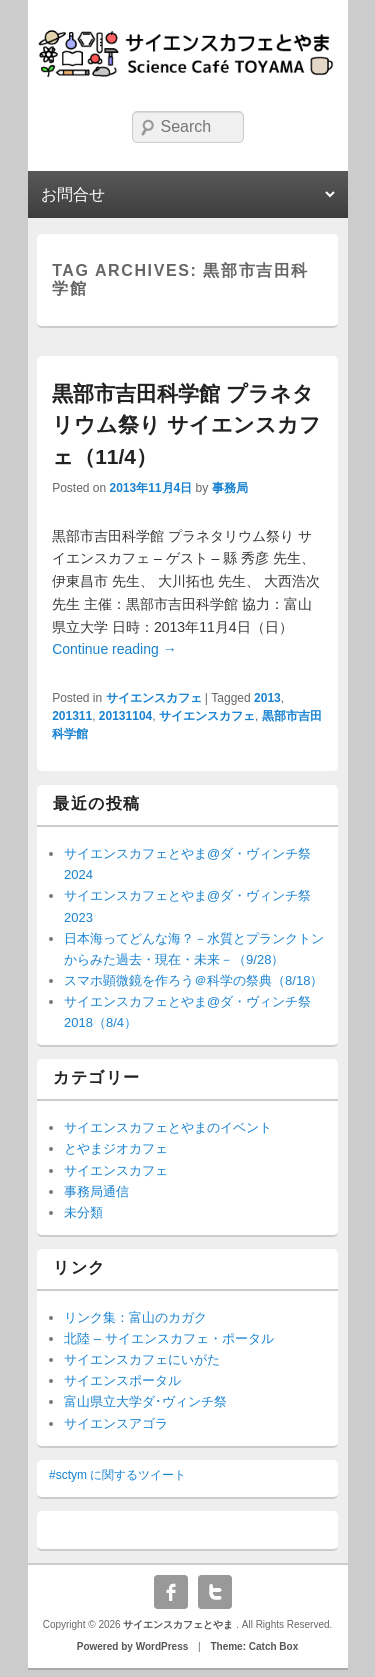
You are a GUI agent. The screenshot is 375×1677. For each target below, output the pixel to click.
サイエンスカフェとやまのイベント (168, 1127)
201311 (72, 716)
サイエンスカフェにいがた (142, 1359)
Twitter (215, 1592)
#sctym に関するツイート (117, 1475)
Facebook (171, 1592)
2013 (267, 698)
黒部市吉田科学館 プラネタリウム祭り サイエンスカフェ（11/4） (186, 425)
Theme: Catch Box (254, 1646)
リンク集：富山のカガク (135, 1317)
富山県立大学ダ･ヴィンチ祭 (145, 1401)
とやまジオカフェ (116, 1148)
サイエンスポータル (122, 1380)
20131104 (125, 716)
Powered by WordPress (133, 1646)
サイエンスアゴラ (116, 1423)
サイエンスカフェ (154, 698)
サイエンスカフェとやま (179, 1624)
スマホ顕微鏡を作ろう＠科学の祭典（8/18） (193, 980)
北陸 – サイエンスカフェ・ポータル (168, 1338)
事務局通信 (96, 1191)
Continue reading (114, 649)
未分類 (83, 1212)
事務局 (230, 488)
